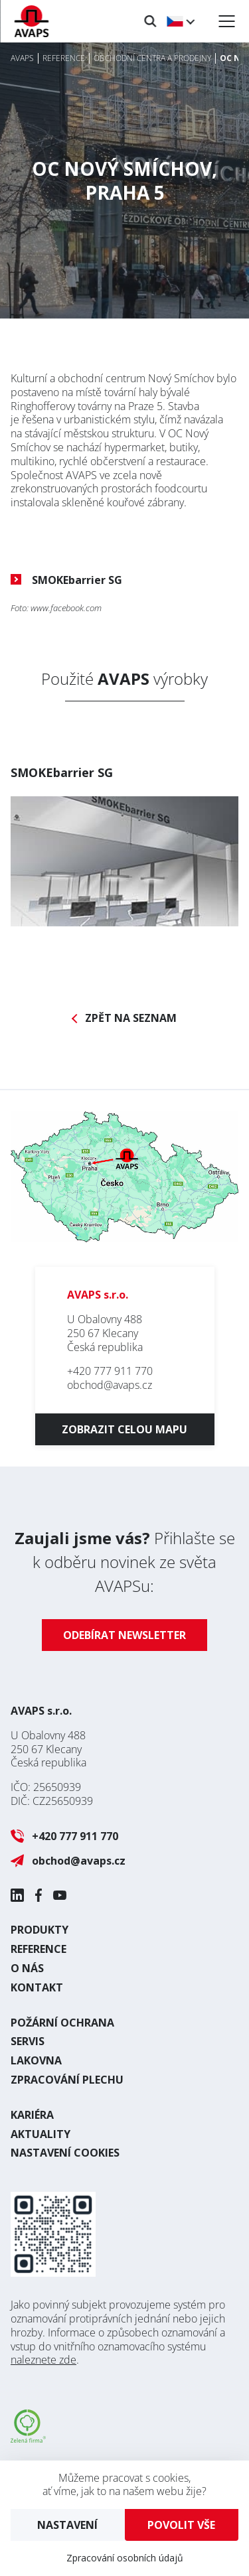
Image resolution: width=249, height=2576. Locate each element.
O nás (27, 1968)
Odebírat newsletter (124, 1635)
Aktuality (40, 2134)
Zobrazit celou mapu (124, 1429)
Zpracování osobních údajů (124, 2557)
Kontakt (37, 1987)
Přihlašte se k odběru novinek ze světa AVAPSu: (125, 1562)
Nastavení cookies (65, 2152)
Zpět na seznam (131, 1018)
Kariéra (32, 2115)
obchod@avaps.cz (109, 1385)
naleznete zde (43, 2359)
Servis (27, 2041)
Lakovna (36, 2060)
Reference (38, 1949)
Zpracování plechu (67, 2079)
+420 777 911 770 (110, 1371)
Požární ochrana (62, 2022)
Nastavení (67, 2525)
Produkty (39, 1929)
